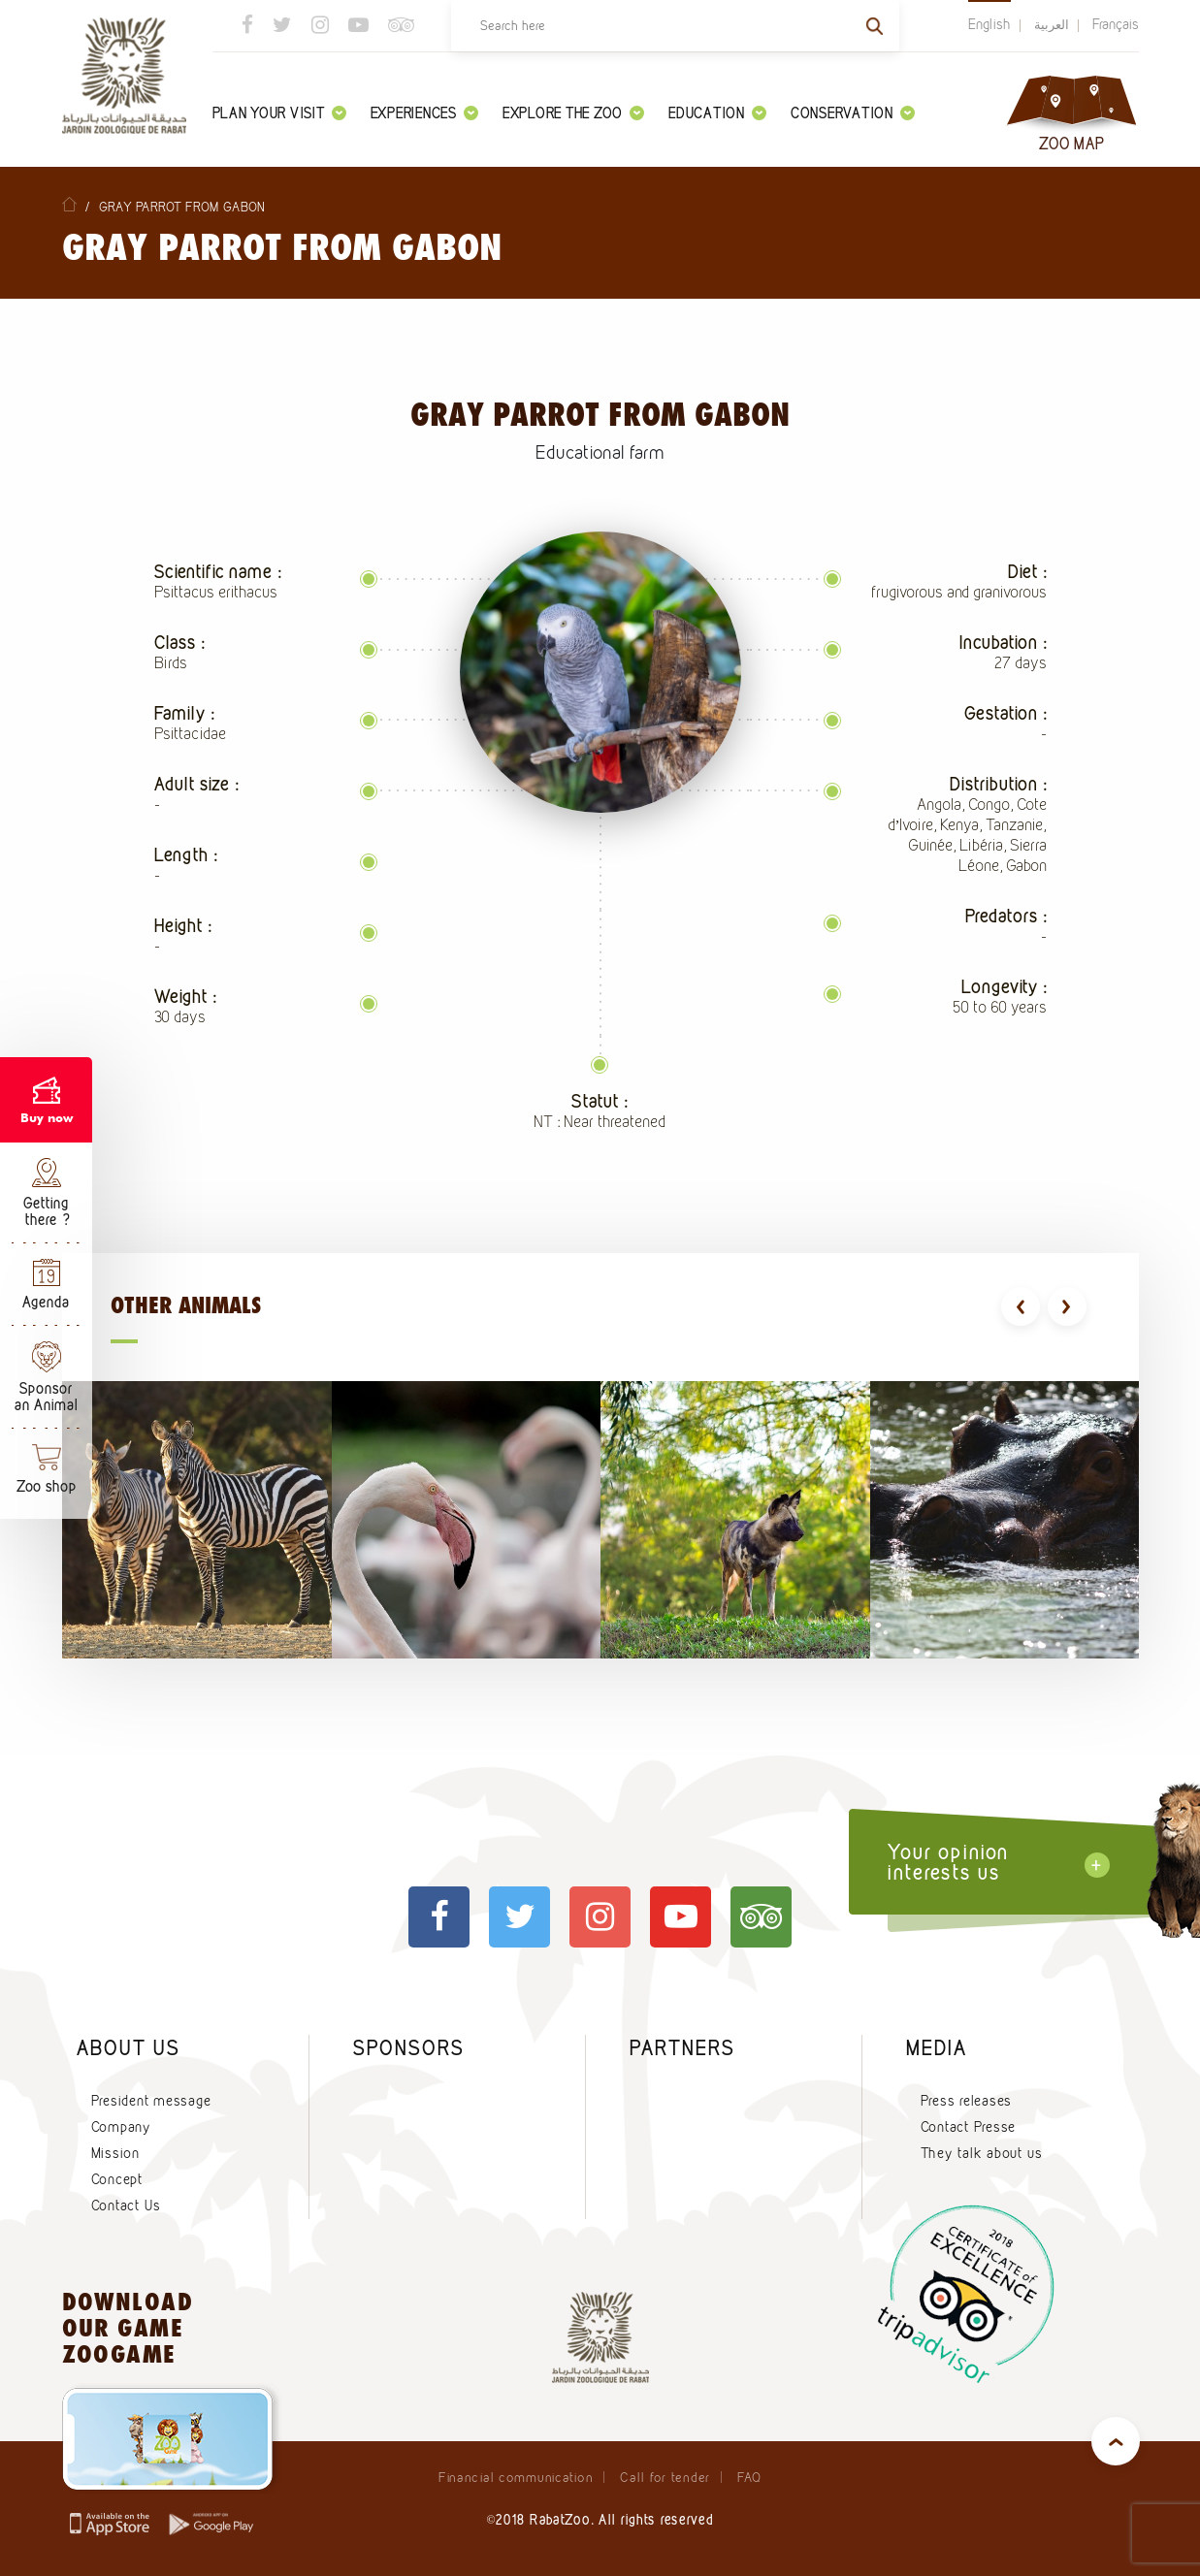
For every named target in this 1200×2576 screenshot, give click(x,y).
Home (69, 204)
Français (1115, 24)
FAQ (749, 2477)
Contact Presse (969, 2127)
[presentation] (1020, 1306)
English (989, 24)
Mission (115, 2153)
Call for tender (665, 2477)
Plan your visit (279, 113)
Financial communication (515, 2477)
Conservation (853, 113)
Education (717, 113)
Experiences (424, 113)
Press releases (967, 2101)
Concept (117, 2179)
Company (121, 2127)
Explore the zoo (573, 113)
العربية (1051, 24)
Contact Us (126, 2205)
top (1115, 2441)
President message (151, 2101)
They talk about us (982, 2153)
